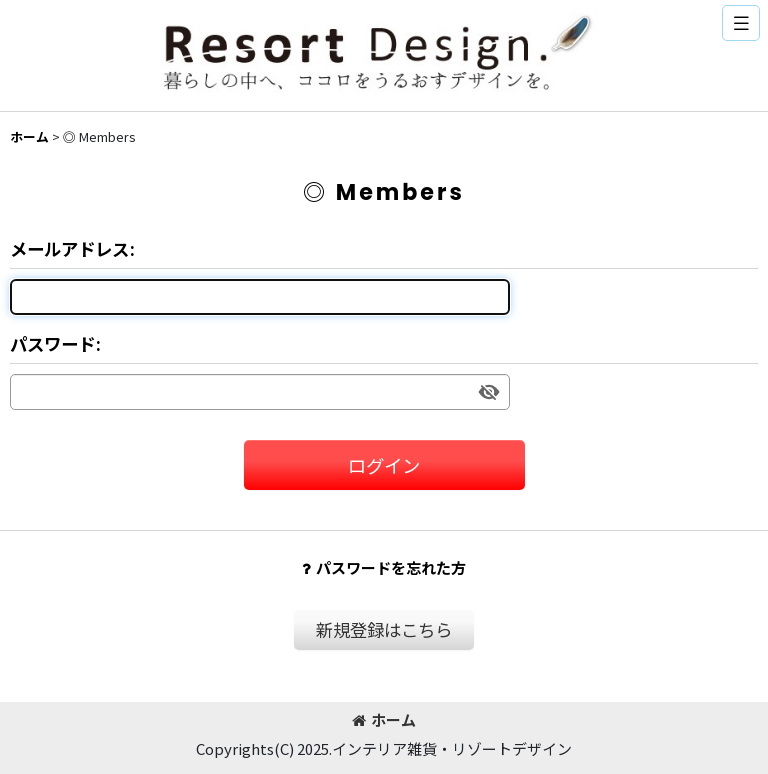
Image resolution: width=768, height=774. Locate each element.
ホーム (384, 719)
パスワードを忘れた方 (384, 567)
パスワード (52, 343)
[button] (741, 23)
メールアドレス (69, 248)
